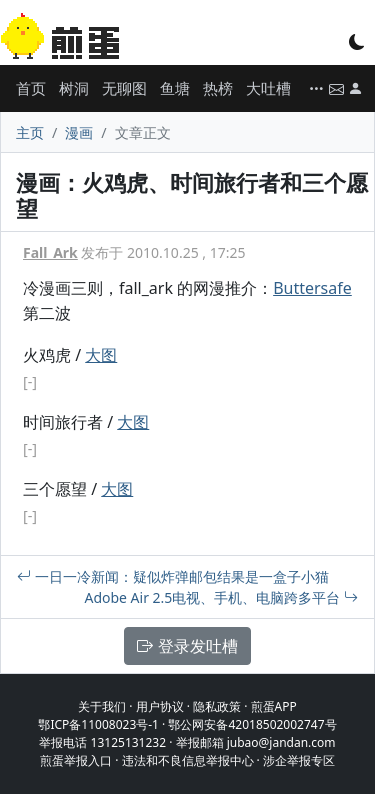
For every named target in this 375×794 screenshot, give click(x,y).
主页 (30, 132)
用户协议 (160, 706)
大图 (101, 355)
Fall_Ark (50, 252)
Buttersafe (312, 288)
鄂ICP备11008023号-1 (98, 724)
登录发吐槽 (187, 646)
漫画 (79, 132)
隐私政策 (217, 706)
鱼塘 (175, 88)
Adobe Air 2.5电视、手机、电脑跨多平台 (221, 597)
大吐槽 (268, 88)
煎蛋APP (274, 706)
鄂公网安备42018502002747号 (252, 724)
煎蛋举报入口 (76, 760)
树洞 (74, 88)
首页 (31, 88)
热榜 (218, 88)
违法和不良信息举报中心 (188, 760)
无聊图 (124, 88)
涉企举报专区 (299, 760)
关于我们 (102, 706)
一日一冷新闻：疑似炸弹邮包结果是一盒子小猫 (173, 576)
